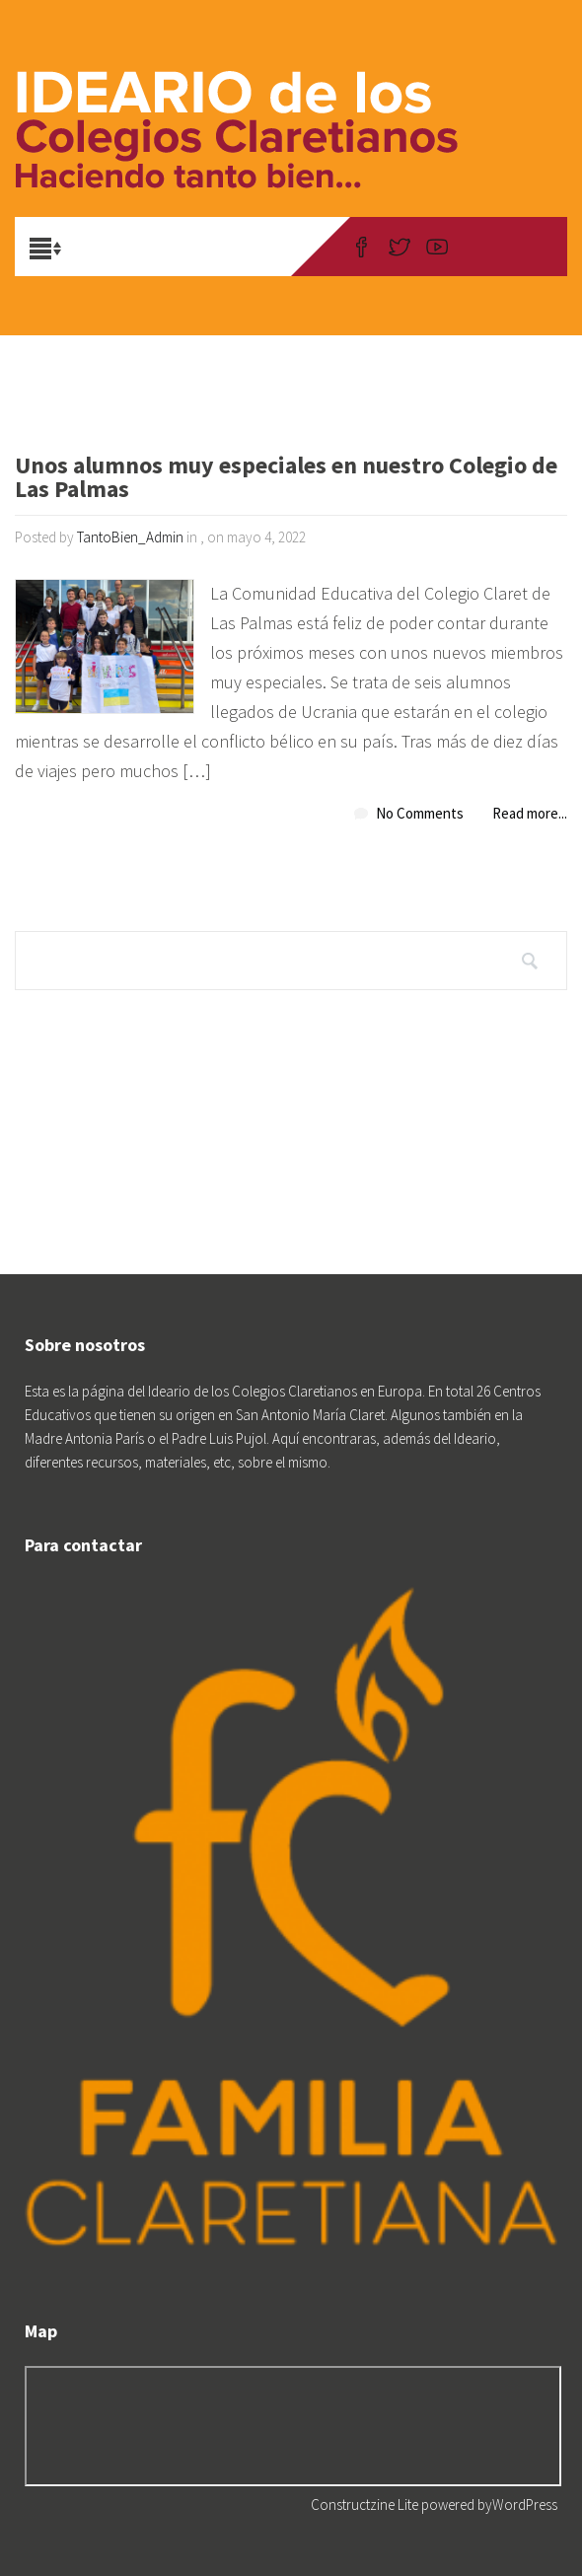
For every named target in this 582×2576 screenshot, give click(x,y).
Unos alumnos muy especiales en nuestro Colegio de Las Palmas (286, 479)
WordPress (524, 2504)
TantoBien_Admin (130, 537)
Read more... (529, 813)
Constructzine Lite (366, 2504)
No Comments (420, 813)
